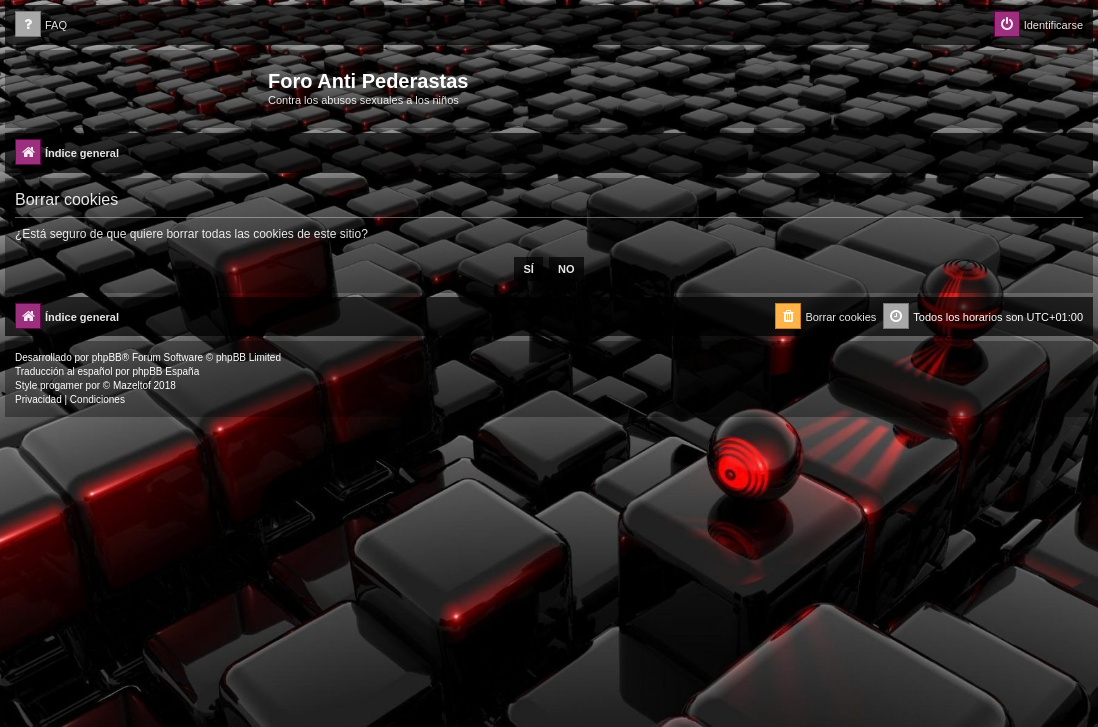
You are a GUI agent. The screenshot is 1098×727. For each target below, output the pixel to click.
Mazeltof (132, 385)
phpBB (107, 357)
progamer (61, 385)
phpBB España (165, 371)
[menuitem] (41, 25)
